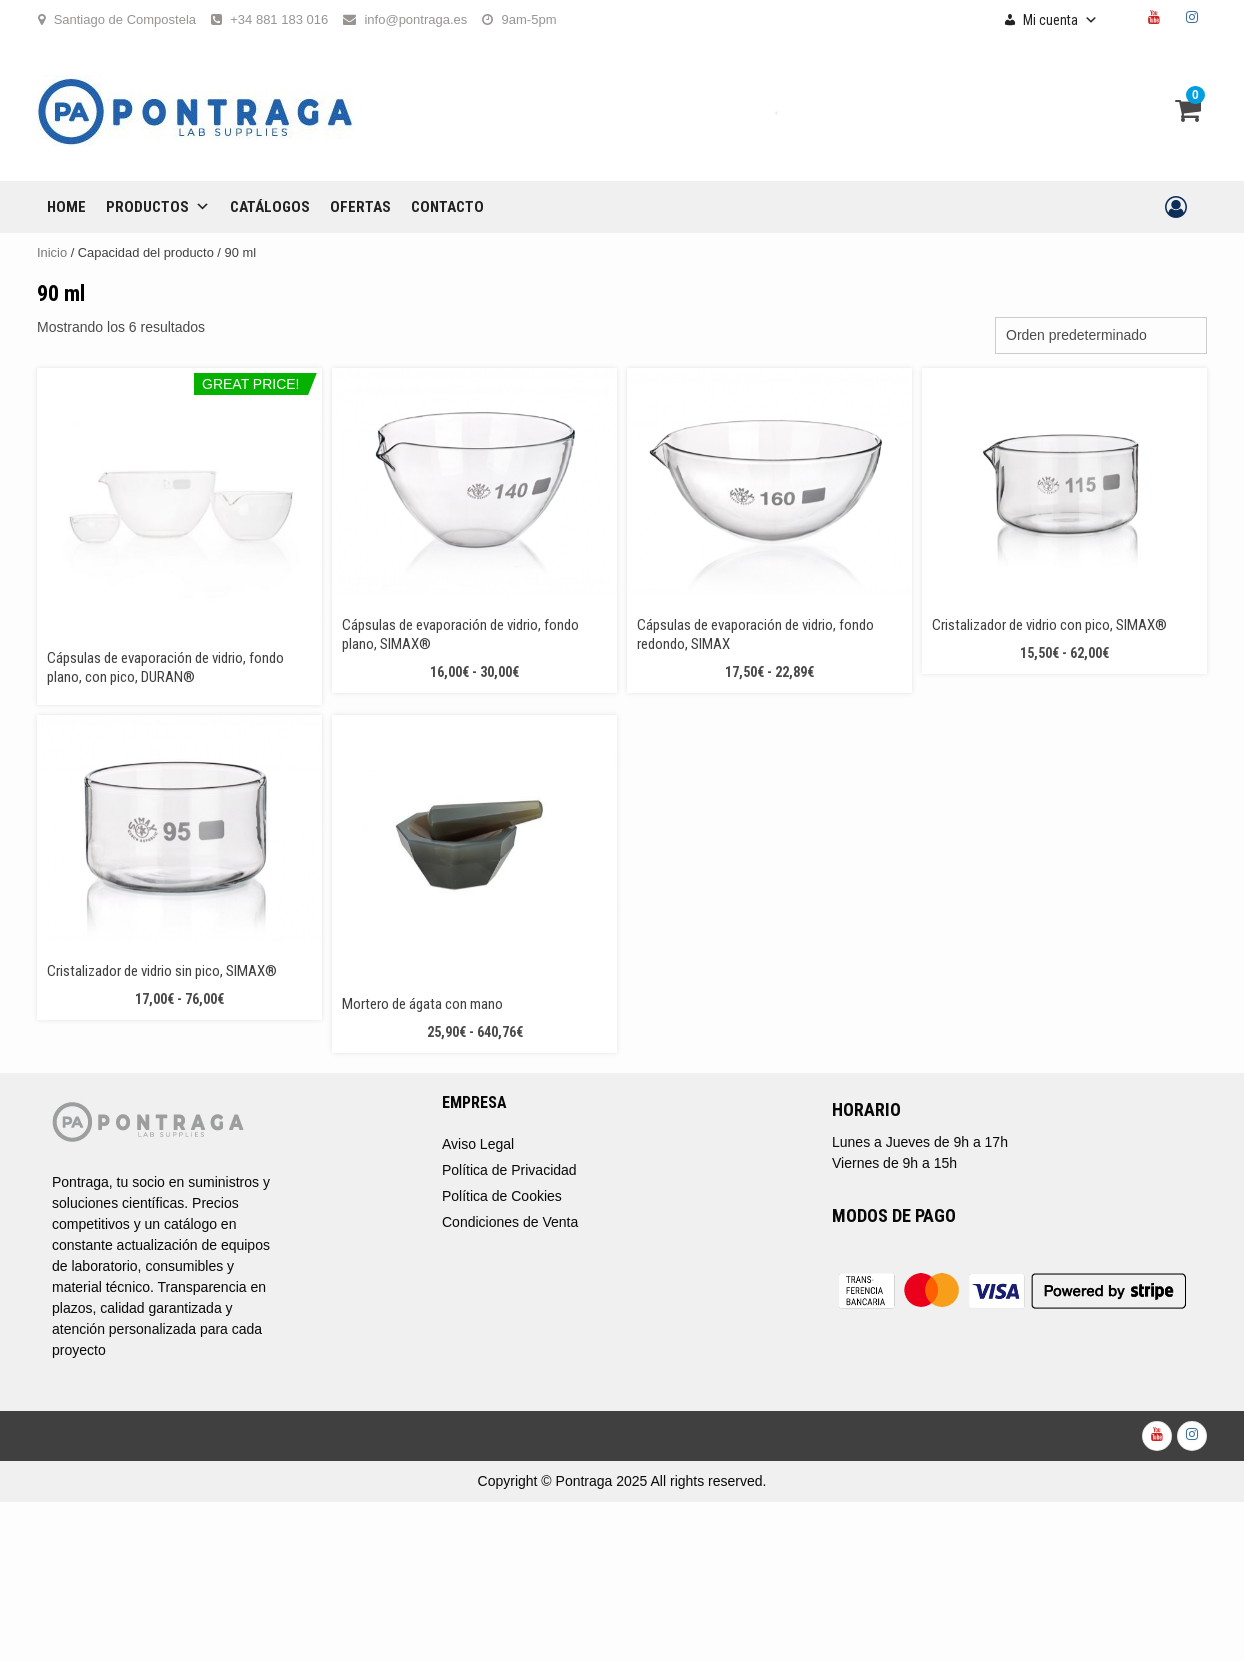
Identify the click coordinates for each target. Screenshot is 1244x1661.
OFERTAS (360, 207)
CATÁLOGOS (270, 207)
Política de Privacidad (509, 1170)
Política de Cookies (502, 1196)
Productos (158, 207)
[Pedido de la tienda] (1101, 335)
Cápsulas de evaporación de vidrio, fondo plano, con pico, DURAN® (165, 667)
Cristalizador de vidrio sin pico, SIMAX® (162, 971)
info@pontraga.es (415, 19)
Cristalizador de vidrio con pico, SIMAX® (1049, 625)
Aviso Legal (478, 1144)
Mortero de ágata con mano (422, 1004)
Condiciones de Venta (510, 1222)
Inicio (52, 252)
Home (66, 207)
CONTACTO (447, 207)
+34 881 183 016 (279, 19)
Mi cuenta (1060, 20)
